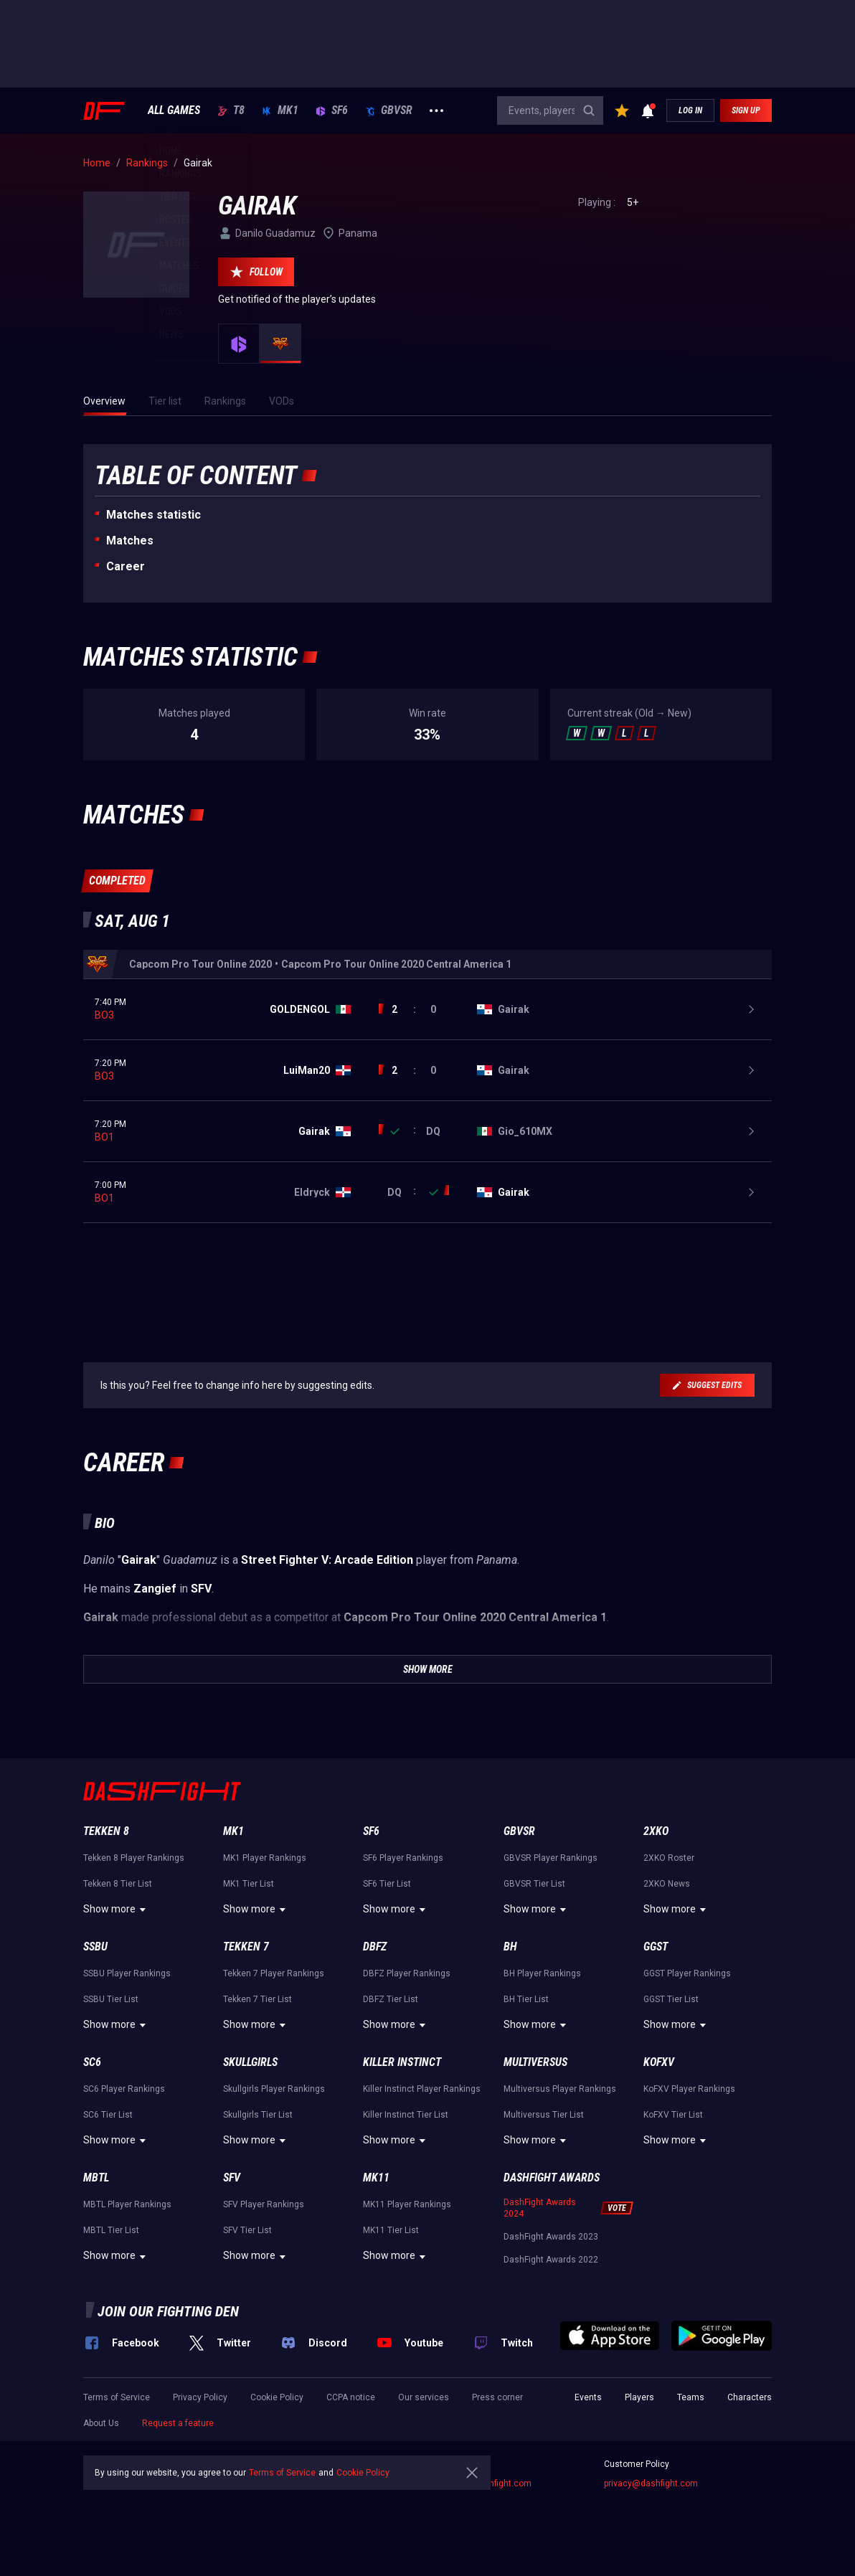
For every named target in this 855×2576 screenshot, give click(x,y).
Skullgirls (250, 2062)
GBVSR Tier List (534, 1884)
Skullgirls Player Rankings (274, 2089)
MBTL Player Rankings (127, 2204)
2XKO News (666, 1884)
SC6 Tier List (108, 2115)
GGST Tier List (671, 1999)
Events (588, 2397)
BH (510, 1946)
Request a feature (178, 2423)
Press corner (497, 2397)
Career (125, 566)
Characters (749, 2397)
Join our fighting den (168, 2311)
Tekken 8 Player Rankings (133, 1858)
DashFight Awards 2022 (551, 2260)
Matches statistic (153, 515)
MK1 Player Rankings (264, 1858)
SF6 (332, 110)
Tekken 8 (106, 1831)
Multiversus (535, 2062)
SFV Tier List (247, 2230)
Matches (129, 540)
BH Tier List (526, 1999)
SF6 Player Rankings (403, 1858)
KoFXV (658, 2062)
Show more (116, 1909)
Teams (690, 2397)
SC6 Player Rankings (124, 2089)
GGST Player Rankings (687, 1973)
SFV (231, 2177)
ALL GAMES (174, 110)
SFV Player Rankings (263, 2204)
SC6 (92, 2062)
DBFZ (375, 1946)
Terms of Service (116, 2397)
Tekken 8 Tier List (117, 1884)
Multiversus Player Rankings (560, 2089)
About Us (101, 2423)
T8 (231, 110)
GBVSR (388, 110)
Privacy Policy (200, 2397)
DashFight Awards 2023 (551, 2237)
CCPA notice (350, 2397)
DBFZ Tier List (390, 1999)
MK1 (280, 110)
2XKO (656, 1831)
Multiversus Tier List (544, 2115)
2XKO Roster (668, 1858)
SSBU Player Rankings (127, 1973)
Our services (423, 2397)
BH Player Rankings (542, 1973)
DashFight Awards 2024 (540, 2208)
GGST (655, 1946)
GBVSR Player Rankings (550, 1858)
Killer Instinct (402, 2062)
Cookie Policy (276, 2397)
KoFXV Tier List (673, 2115)
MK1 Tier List (248, 1884)
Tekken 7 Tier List (257, 1999)
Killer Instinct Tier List (405, 2115)
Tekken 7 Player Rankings (273, 1973)
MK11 (376, 2177)
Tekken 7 (246, 1946)
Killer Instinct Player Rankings (422, 2089)
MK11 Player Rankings (407, 2204)
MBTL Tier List (111, 2230)
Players (639, 2397)
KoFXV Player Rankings (689, 2089)
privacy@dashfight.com (651, 2483)
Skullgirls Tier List (258, 2115)
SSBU (95, 1946)
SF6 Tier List (387, 1884)
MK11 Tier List (391, 2230)
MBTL (96, 2177)
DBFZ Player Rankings (406, 1973)
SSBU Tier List (110, 1999)
